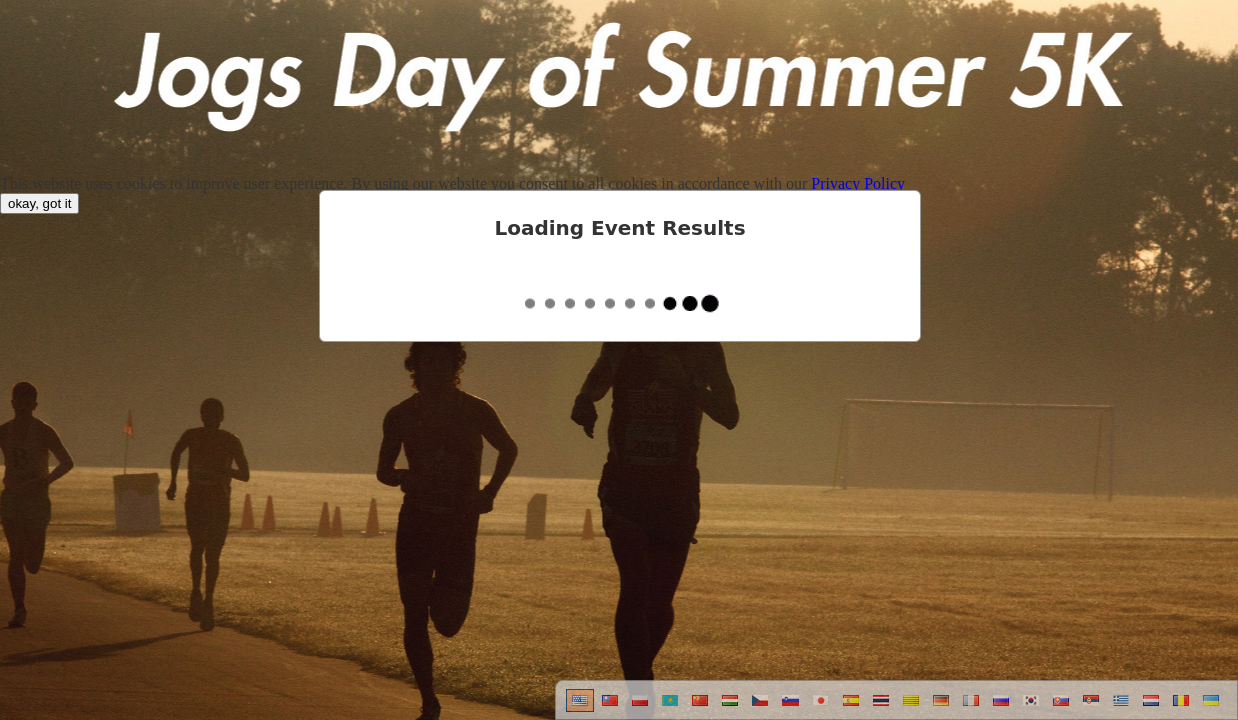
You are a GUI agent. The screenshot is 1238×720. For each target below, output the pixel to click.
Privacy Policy (858, 183)
